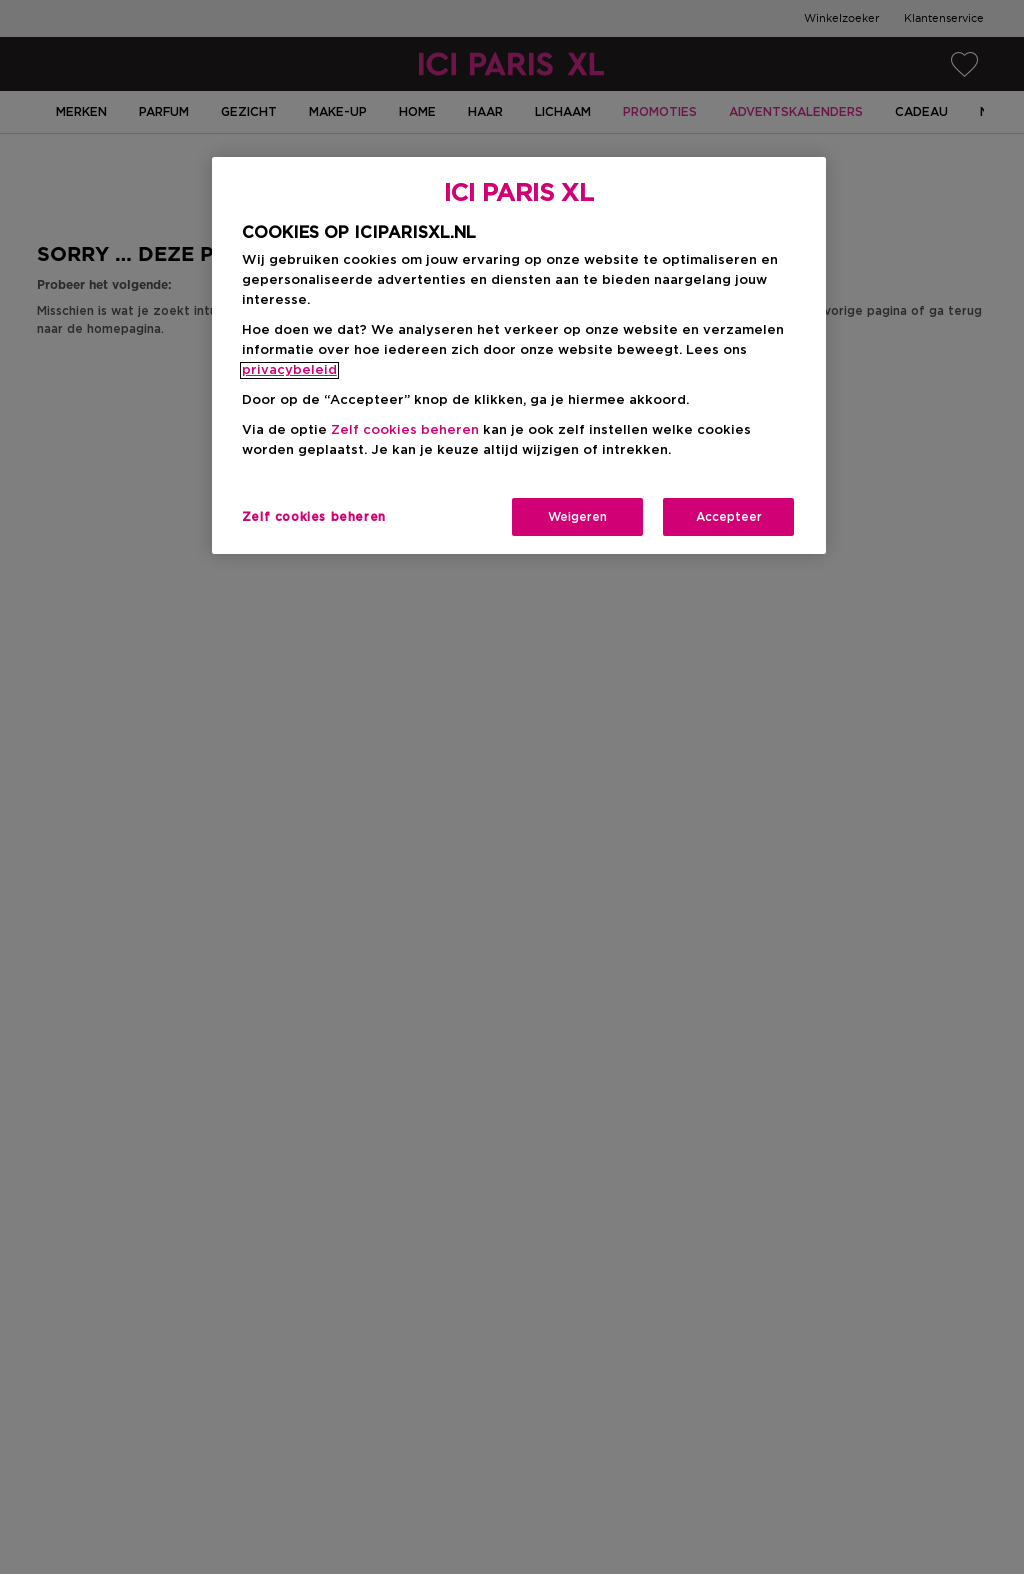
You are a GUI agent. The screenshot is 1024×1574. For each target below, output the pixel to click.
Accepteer (729, 517)
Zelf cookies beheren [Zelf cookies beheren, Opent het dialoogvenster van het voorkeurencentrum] (314, 517)
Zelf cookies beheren (405, 430)
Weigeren (577, 517)
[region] (519, 355)
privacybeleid (289, 370)
